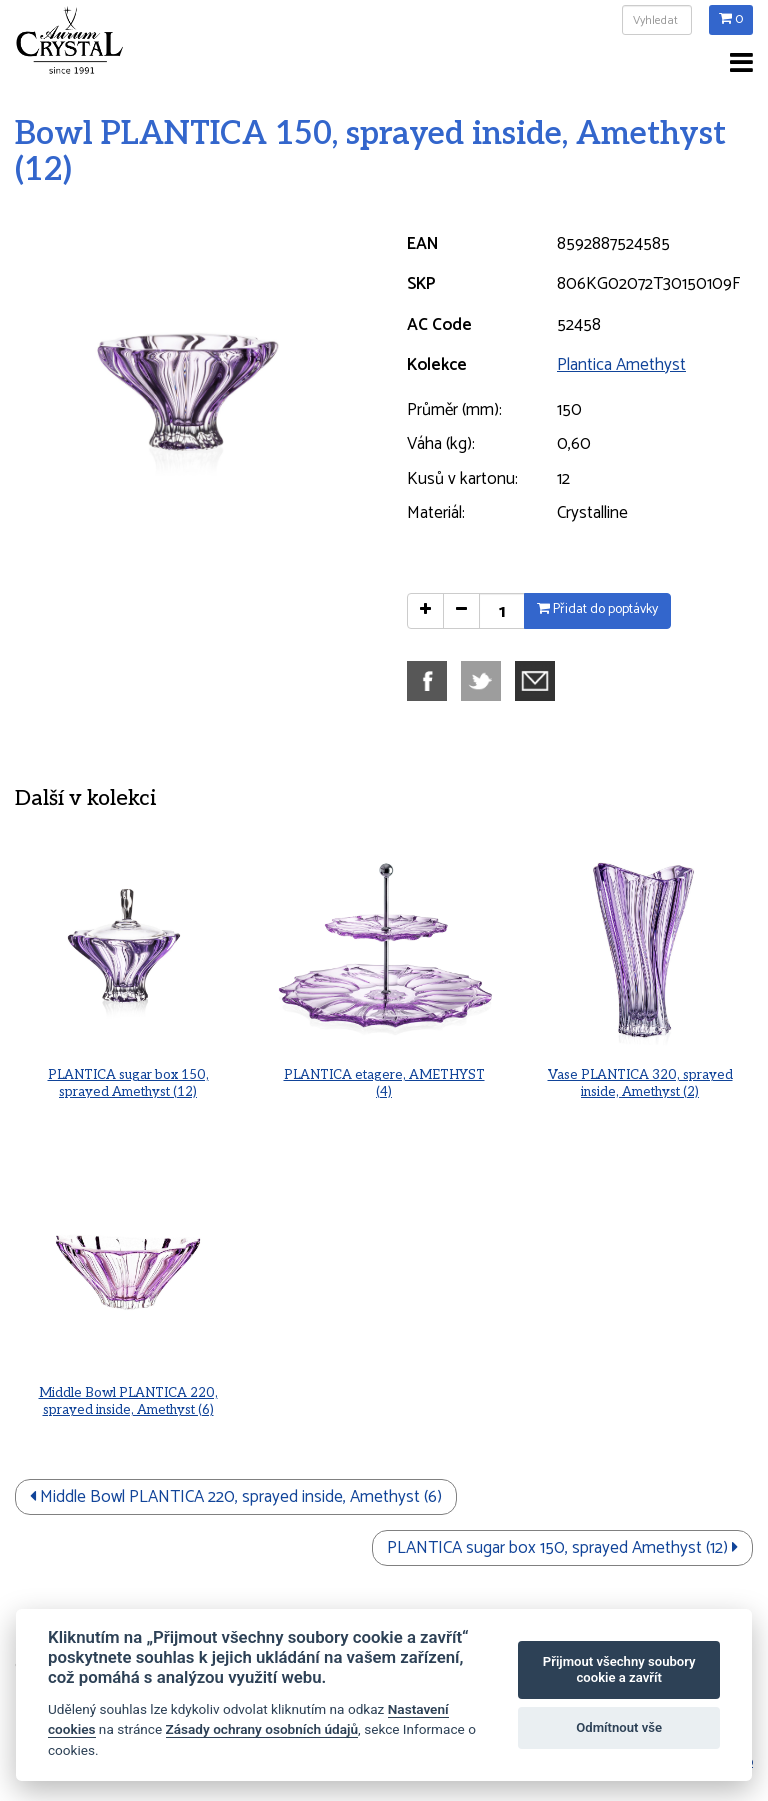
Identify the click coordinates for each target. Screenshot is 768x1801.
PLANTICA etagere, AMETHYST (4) (383, 1075)
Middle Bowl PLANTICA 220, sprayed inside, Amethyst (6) (128, 1393)
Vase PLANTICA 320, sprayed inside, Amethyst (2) (640, 1075)
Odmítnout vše (619, 1727)
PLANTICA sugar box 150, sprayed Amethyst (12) (128, 1075)
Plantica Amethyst (621, 365)
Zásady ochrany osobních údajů (262, 1729)
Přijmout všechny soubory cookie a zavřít (619, 1669)
